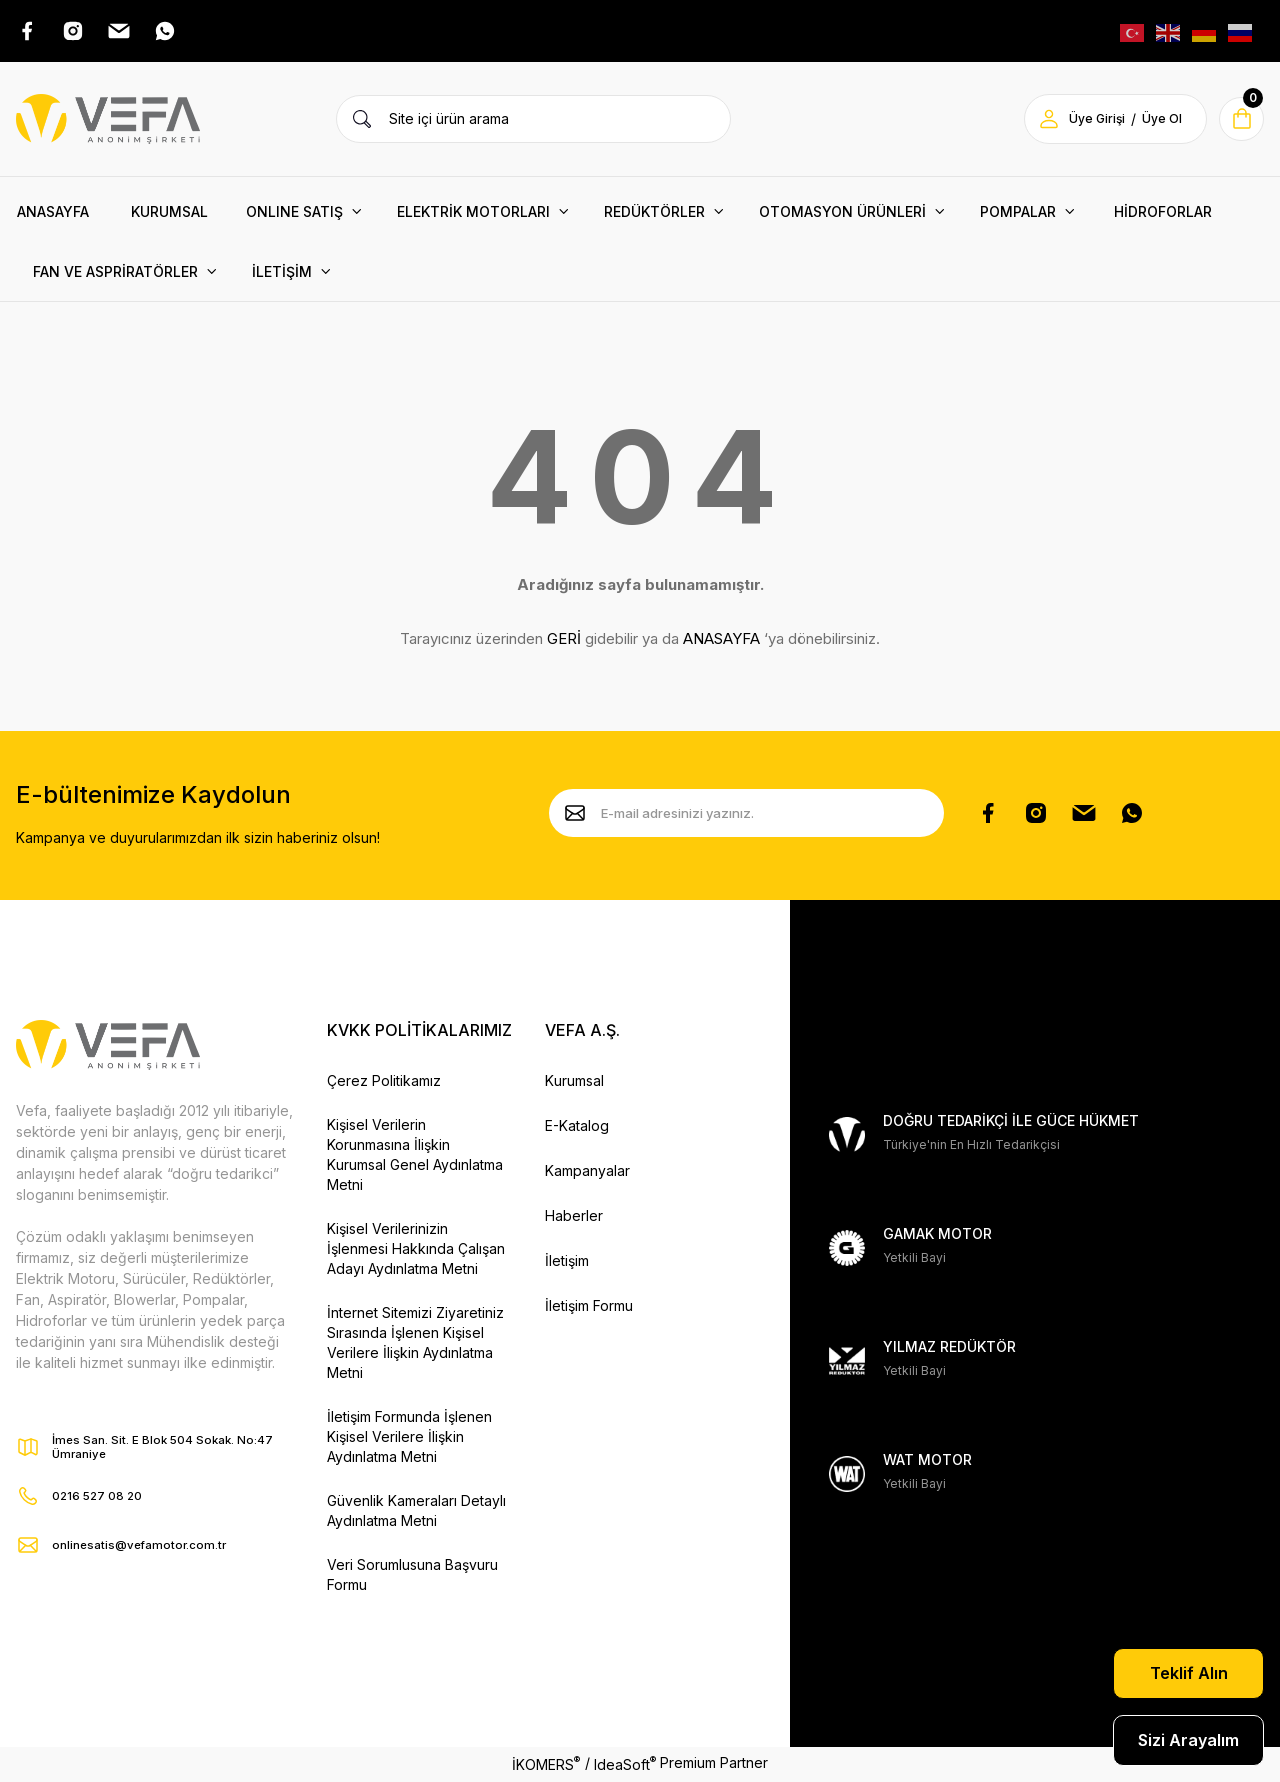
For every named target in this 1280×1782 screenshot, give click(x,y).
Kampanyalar (587, 1172)
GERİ (564, 641)
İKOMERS (546, 1765)
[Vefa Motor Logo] (108, 121)
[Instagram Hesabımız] (1036, 816)
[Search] (533, 121)
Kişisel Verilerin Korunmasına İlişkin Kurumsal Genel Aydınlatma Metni (415, 1156)
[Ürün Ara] (362, 121)
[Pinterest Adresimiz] (124, 32)
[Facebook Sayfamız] (988, 816)
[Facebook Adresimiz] (28, 32)
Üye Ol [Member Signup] (1159, 121)
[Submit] (575, 816)
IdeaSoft (625, 1765)
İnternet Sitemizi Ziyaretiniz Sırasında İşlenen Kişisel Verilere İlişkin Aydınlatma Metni (415, 1344)
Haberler (574, 1217)
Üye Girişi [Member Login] (1094, 121)
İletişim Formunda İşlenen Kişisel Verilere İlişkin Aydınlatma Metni (409, 1438)
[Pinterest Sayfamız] (1084, 816)
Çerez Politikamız (384, 1082)
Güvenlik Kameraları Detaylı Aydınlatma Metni (416, 1512)
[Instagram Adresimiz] (76, 32)
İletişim (567, 1262)
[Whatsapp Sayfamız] (1132, 816)
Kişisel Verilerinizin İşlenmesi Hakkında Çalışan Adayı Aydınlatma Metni (416, 1250)
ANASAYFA (721, 641)
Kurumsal (574, 1082)
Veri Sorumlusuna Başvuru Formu (412, 1576)
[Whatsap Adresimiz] (172, 32)
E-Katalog (577, 1127)
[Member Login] (1046, 121)
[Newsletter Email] (746, 816)
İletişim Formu (589, 1307)
